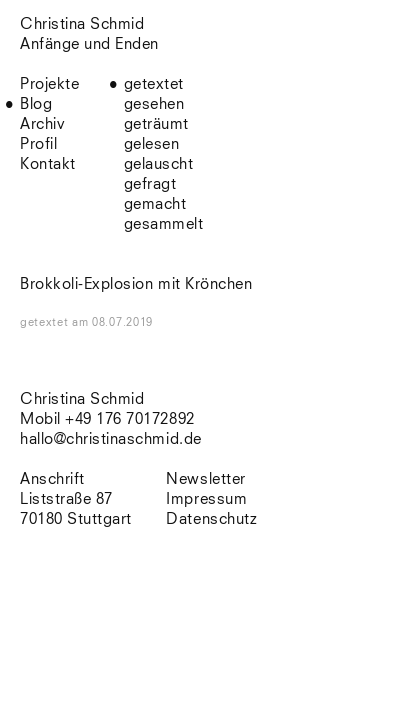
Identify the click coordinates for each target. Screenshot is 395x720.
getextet (154, 84)
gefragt (150, 184)
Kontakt (48, 164)
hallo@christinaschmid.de (111, 439)
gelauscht (159, 164)
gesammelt (164, 224)
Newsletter (205, 479)
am (112, 322)
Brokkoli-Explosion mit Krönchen (136, 284)
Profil (38, 144)
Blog (36, 104)
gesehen (154, 104)
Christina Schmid (82, 399)
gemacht (155, 204)
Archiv (42, 124)
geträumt (156, 124)
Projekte (49, 84)
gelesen (152, 144)
